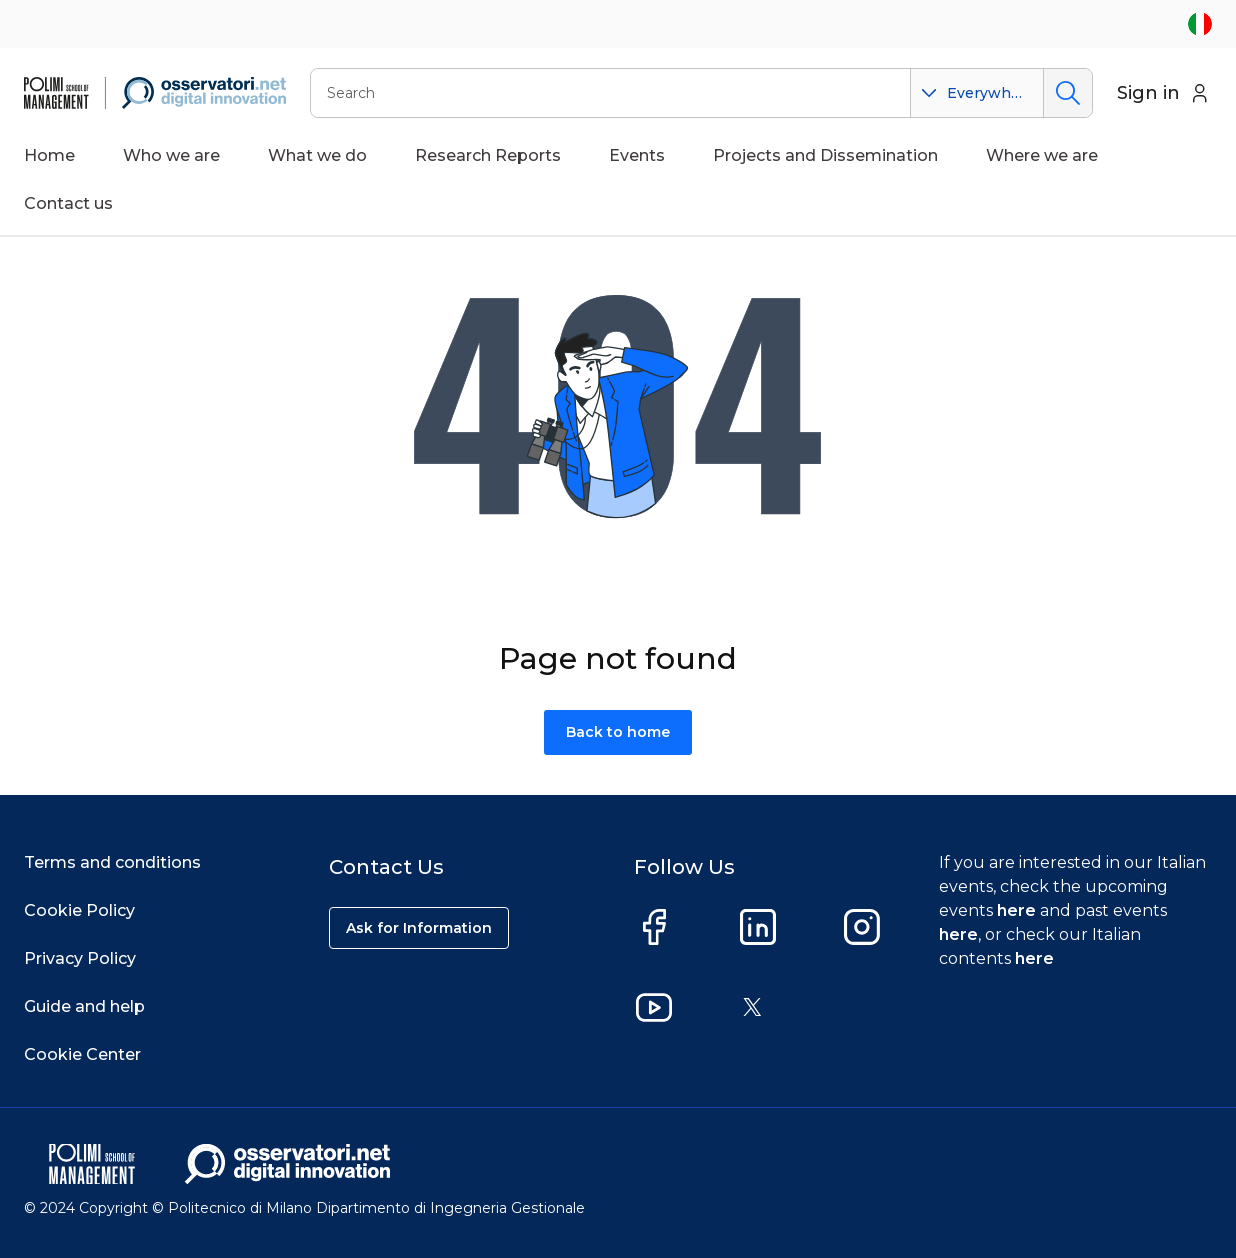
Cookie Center (82, 1054)
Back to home (618, 732)
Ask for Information (419, 928)
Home (49, 155)
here (1016, 910)
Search (1067, 93)
